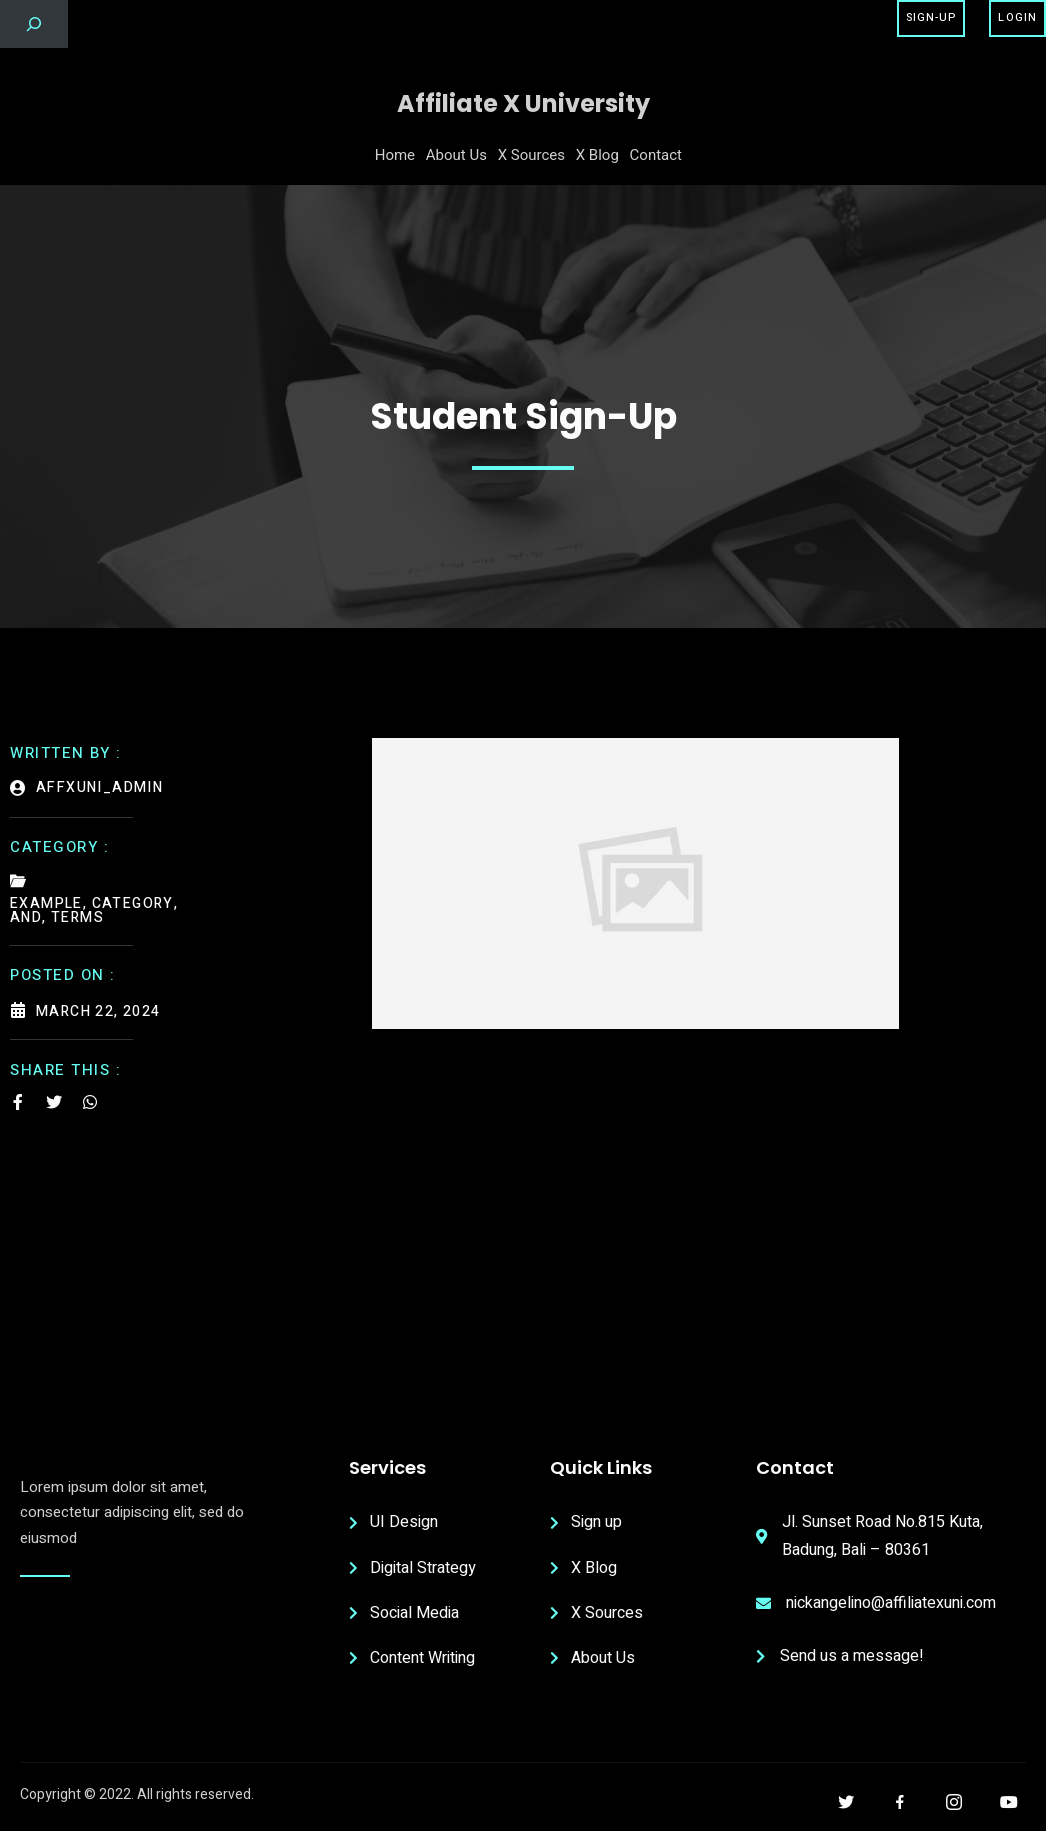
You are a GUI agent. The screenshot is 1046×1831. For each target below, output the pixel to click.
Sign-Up (931, 17)
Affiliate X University (523, 103)
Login (1017, 17)
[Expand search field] (34, 24)
